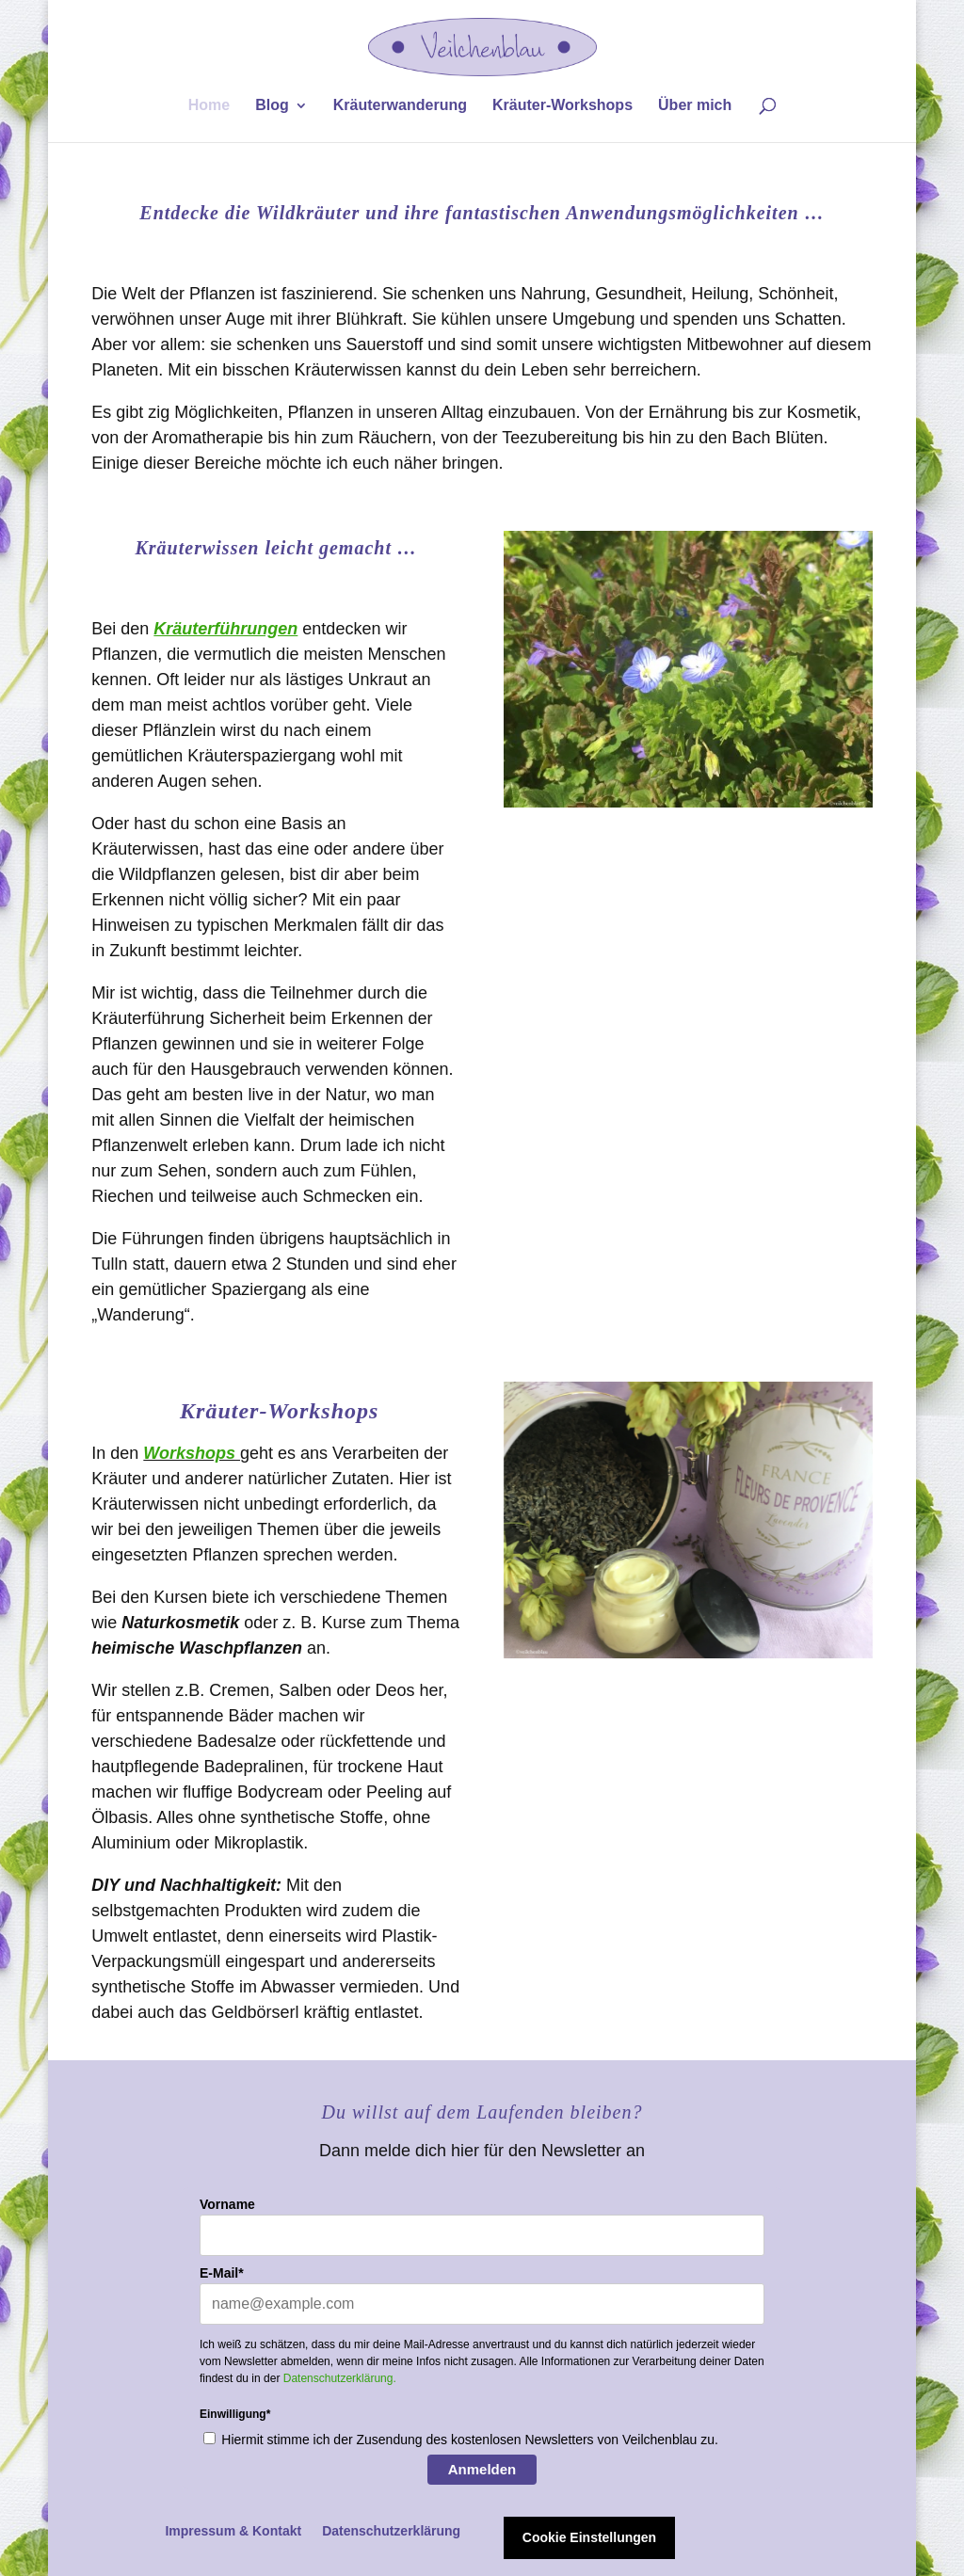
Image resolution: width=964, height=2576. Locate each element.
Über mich (694, 106)
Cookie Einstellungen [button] (589, 2537)
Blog (272, 106)
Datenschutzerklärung (391, 2531)
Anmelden (482, 2469)
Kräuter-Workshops (562, 106)
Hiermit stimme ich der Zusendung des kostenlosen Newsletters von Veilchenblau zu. (469, 2439)
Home (209, 106)
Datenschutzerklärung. (339, 2378)
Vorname (227, 2204)
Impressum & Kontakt (233, 2531)
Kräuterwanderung (400, 106)
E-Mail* (222, 2272)
